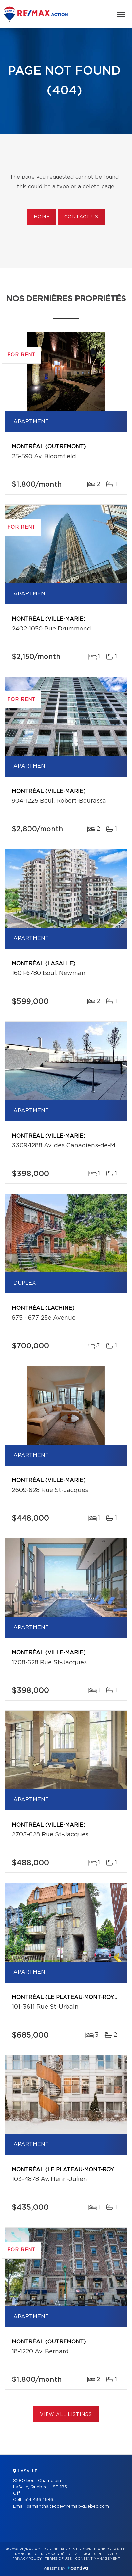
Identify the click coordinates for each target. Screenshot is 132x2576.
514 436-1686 (38, 2500)
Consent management (97, 2558)
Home (41, 217)
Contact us (81, 217)
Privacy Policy (27, 2558)
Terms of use (58, 2558)
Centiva (77, 2568)
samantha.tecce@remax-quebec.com (68, 2506)
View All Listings (66, 2414)
